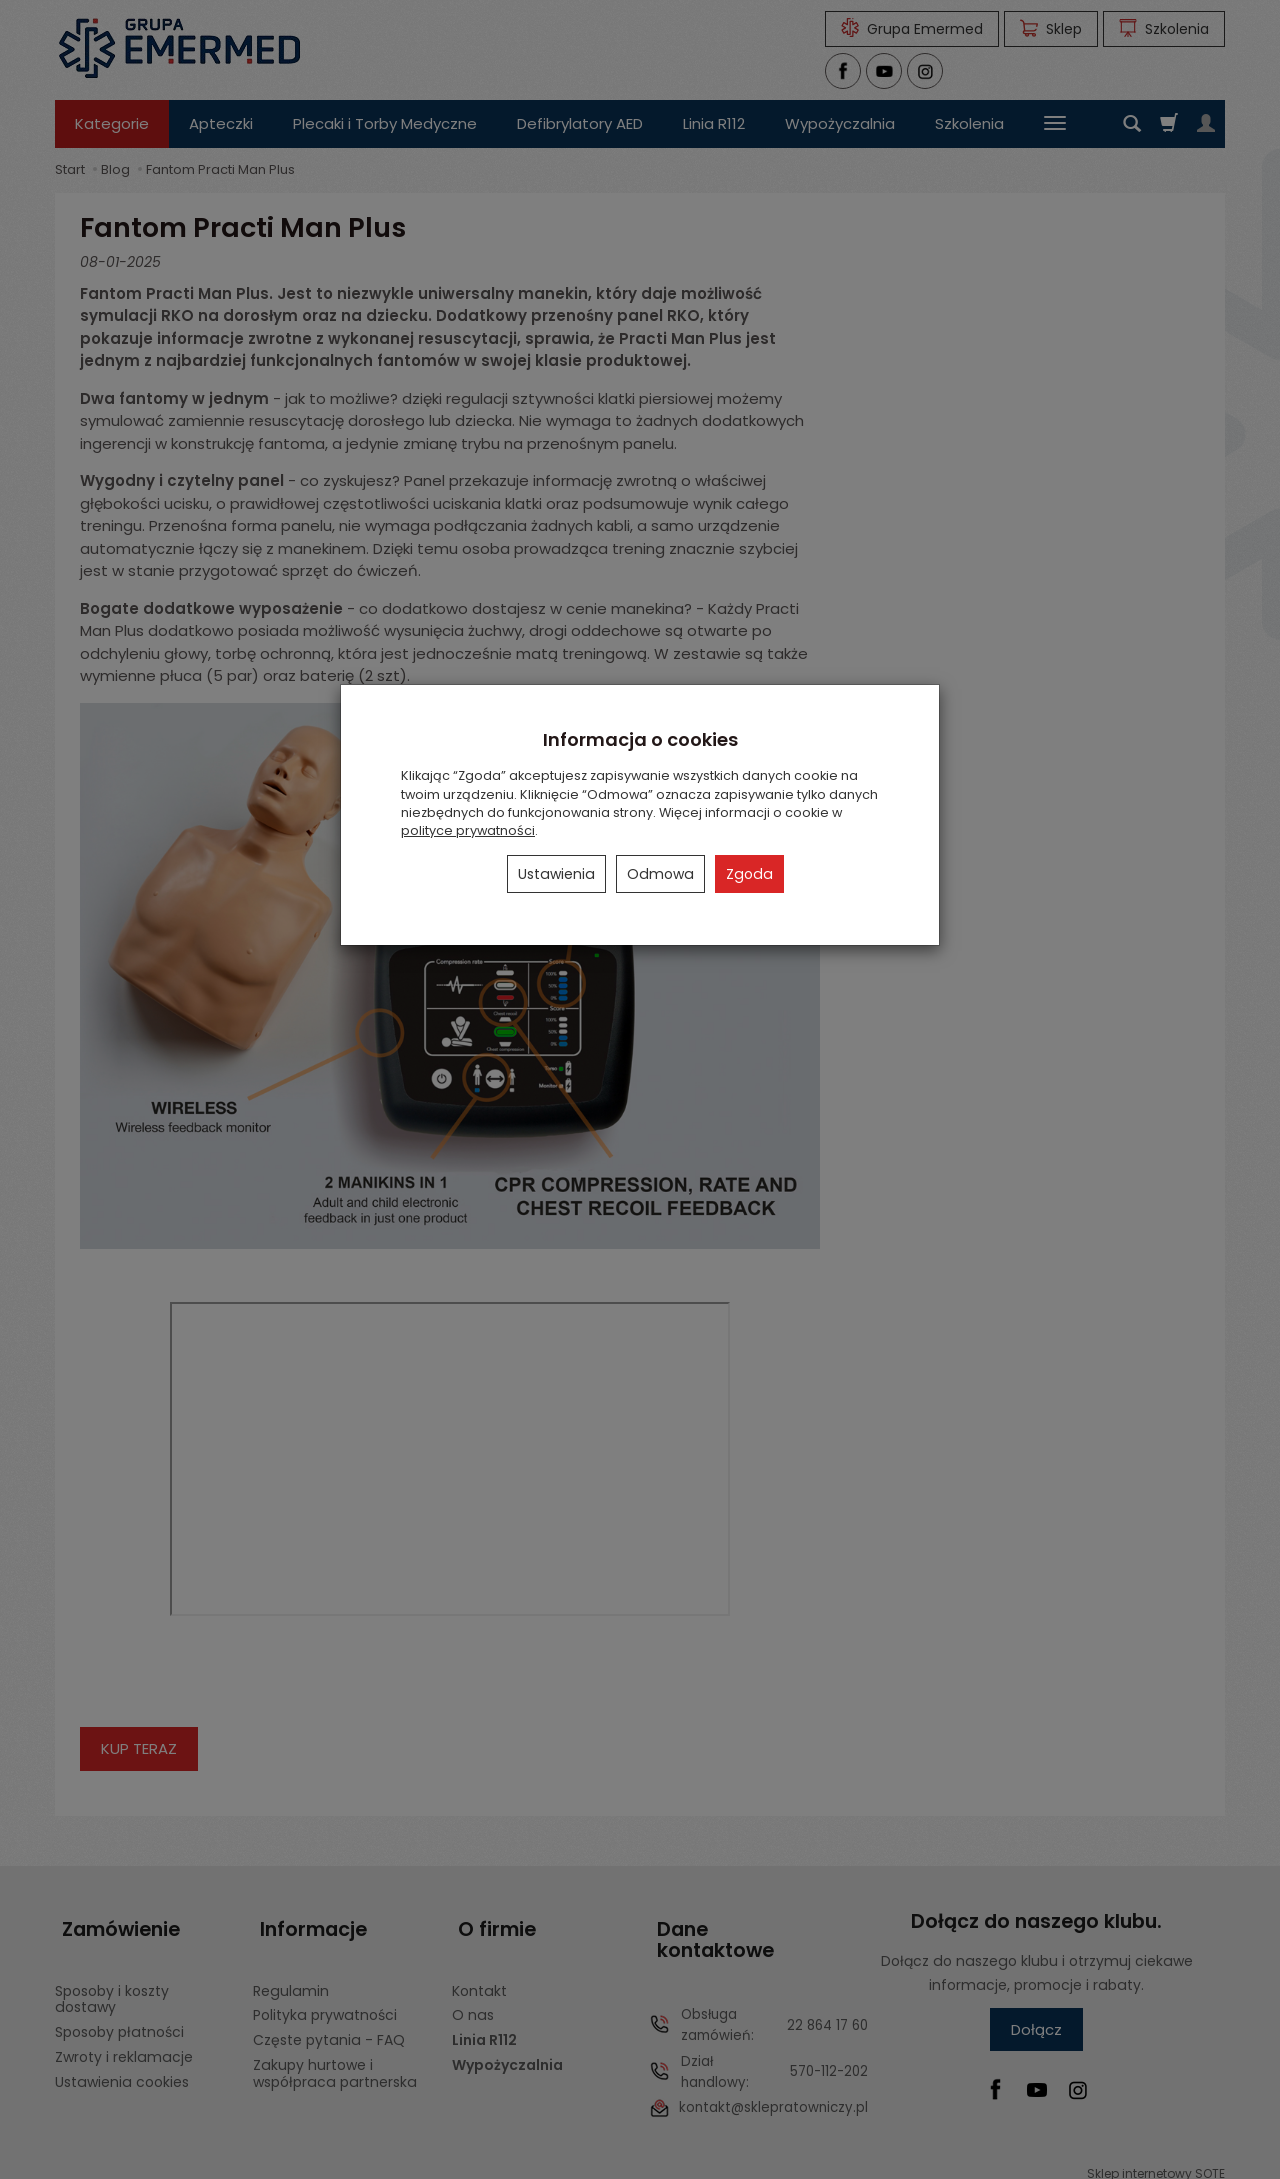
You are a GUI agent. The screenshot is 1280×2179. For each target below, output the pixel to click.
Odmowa (660, 874)
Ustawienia (556, 874)
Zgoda (749, 874)
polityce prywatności (468, 830)
